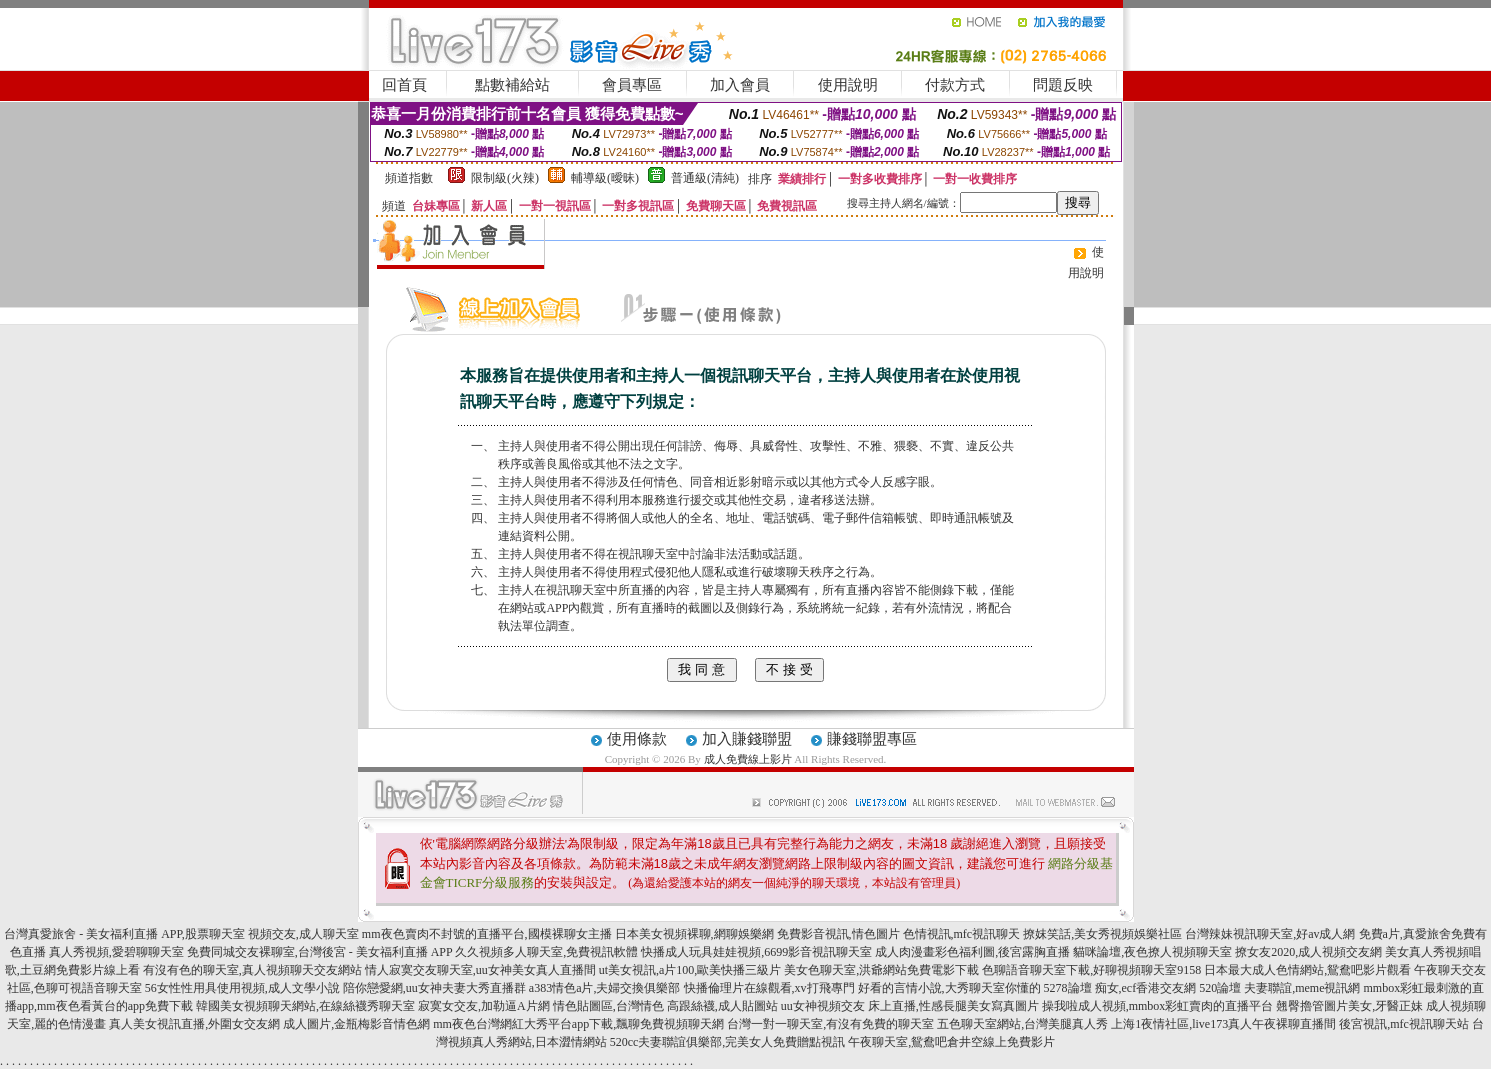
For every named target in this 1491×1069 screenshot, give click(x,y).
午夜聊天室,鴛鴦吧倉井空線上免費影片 (951, 1042)
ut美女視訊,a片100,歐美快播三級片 (690, 970)
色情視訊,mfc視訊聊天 (962, 934)
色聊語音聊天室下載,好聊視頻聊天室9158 (1091, 970)
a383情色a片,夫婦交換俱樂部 (605, 988)
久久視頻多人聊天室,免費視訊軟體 (546, 952)
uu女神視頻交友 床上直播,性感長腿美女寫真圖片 (910, 1006)
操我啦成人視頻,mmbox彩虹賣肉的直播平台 (1158, 1006)
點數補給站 (512, 85)
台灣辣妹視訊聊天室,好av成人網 (1270, 934)
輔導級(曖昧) (605, 178)
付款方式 (955, 85)
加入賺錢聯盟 (747, 739)
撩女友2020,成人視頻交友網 (1308, 952)
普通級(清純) (705, 178)
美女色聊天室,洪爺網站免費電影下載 (881, 970)
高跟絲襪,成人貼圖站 (722, 1006)
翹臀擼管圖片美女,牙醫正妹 (1349, 1006)
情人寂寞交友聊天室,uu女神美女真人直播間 (480, 970)
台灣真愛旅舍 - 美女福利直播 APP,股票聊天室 (124, 934)
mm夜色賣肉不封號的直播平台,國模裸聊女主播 (487, 934)
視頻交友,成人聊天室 (303, 934)
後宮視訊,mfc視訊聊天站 (1404, 1024)
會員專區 (632, 85)
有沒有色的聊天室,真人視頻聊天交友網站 (252, 970)
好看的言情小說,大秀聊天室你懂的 (949, 988)
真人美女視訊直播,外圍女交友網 (194, 1024)
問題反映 (1063, 85)
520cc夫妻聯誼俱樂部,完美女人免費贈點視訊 (728, 1042)
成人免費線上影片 (748, 759)
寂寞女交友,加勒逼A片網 (484, 1006)
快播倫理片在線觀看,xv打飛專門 (769, 988)
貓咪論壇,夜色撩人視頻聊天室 (1152, 952)
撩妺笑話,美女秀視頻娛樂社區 (1102, 934)
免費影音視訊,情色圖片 (838, 934)
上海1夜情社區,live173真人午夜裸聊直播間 (1223, 1024)
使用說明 (848, 85)
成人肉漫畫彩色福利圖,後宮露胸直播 (972, 952)
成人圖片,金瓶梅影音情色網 (356, 1024)
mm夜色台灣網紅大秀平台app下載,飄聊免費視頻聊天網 (578, 1024)
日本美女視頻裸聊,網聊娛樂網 (694, 934)
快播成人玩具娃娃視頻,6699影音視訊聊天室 (756, 952)
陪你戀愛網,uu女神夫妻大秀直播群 (434, 988)
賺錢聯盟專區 (872, 739)
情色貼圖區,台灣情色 (608, 1006)
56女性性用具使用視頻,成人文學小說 (242, 988)
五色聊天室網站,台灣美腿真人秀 (1022, 1024)
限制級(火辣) (505, 178)
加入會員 (740, 85)
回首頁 (404, 85)
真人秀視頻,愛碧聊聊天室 (116, 952)
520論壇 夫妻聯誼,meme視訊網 (1279, 988)
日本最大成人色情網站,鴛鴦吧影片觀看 (1307, 970)
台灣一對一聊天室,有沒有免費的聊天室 (830, 1024)
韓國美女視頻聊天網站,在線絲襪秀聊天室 (305, 1006)
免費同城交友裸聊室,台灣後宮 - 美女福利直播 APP (320, 952)
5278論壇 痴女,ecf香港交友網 (1120, 988)
